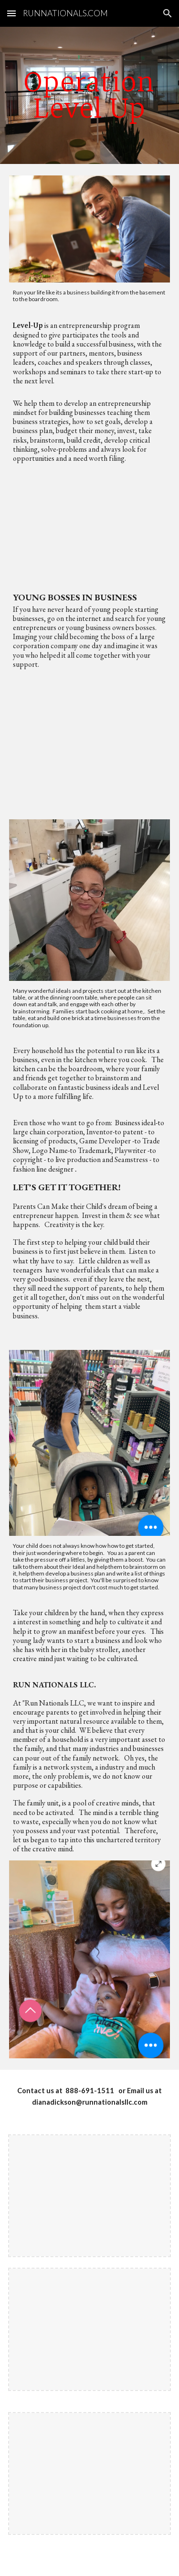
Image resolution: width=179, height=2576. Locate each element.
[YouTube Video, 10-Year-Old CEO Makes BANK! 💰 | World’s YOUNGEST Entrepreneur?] (89, 735)
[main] (89, 95)
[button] (11, 13)
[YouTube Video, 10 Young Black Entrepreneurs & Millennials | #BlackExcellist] (89, 526)
